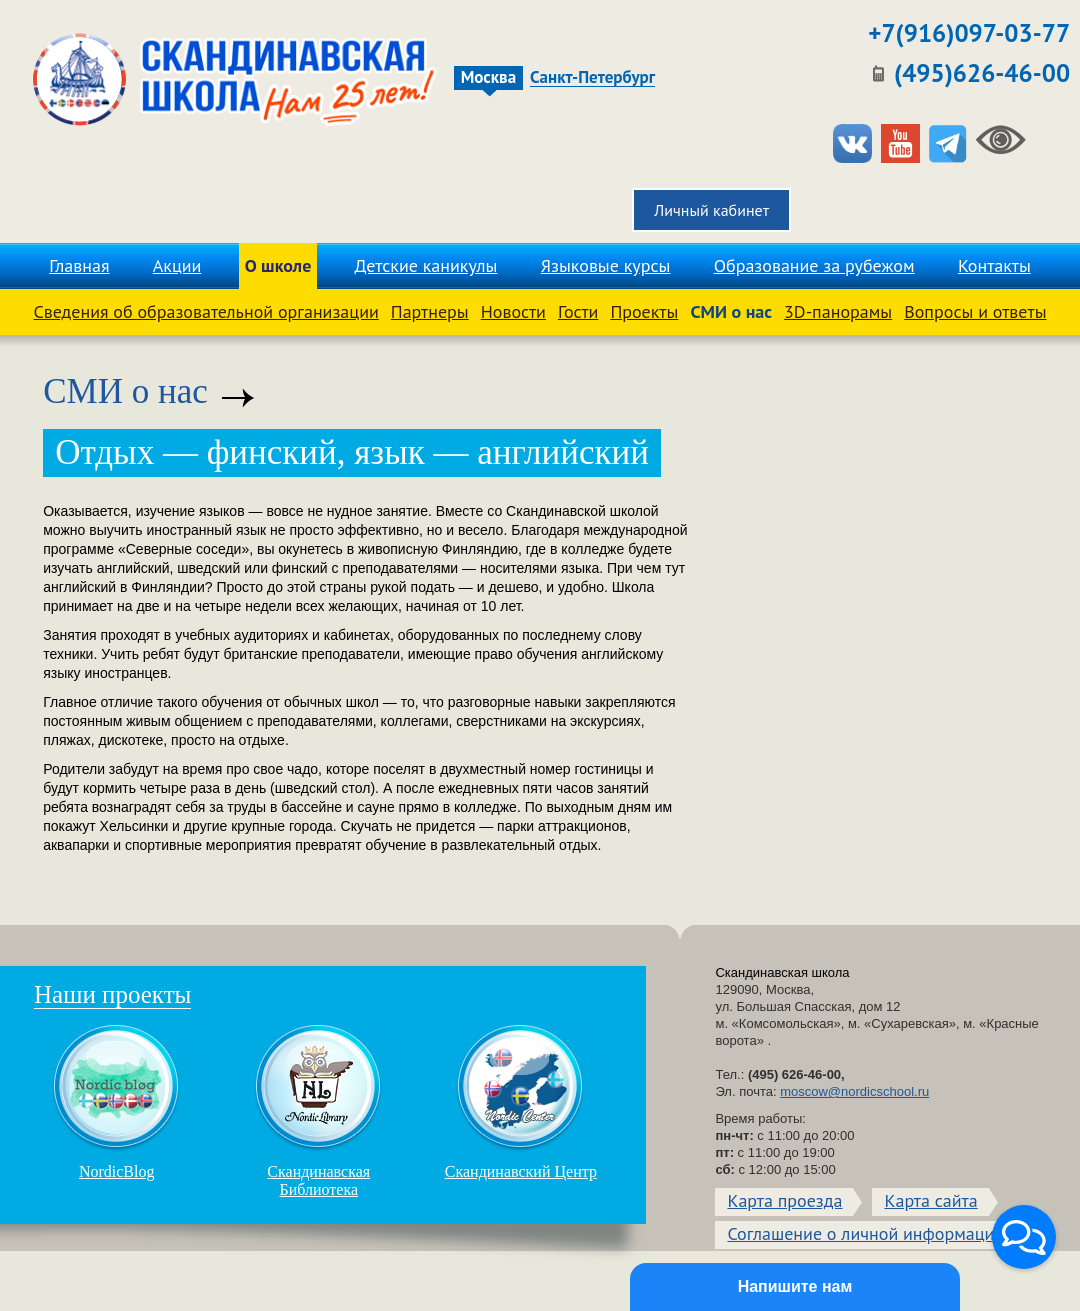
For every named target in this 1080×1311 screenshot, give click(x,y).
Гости (578, 311)
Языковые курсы (606, 265)
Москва (488, 77)
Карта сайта (930, 1200)
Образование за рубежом (814, 265)
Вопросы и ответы (975, 311)
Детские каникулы (426, 265)
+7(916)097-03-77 (969, 33)
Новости (513, 311)
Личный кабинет (711, 210)
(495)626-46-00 (982, 73)
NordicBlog (117, 1102)
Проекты (644, 311)
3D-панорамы (838, 311)
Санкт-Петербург (592, 78)
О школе (278, 265)
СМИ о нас (731, 311)
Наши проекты (112, 994)
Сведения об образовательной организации (206, 311)
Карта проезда (784, 1200)
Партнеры (430, 311)
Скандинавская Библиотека (319, 1111)
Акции (177, 265)
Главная (79, 265)
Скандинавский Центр (521, 1102)
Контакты (994, 265)
